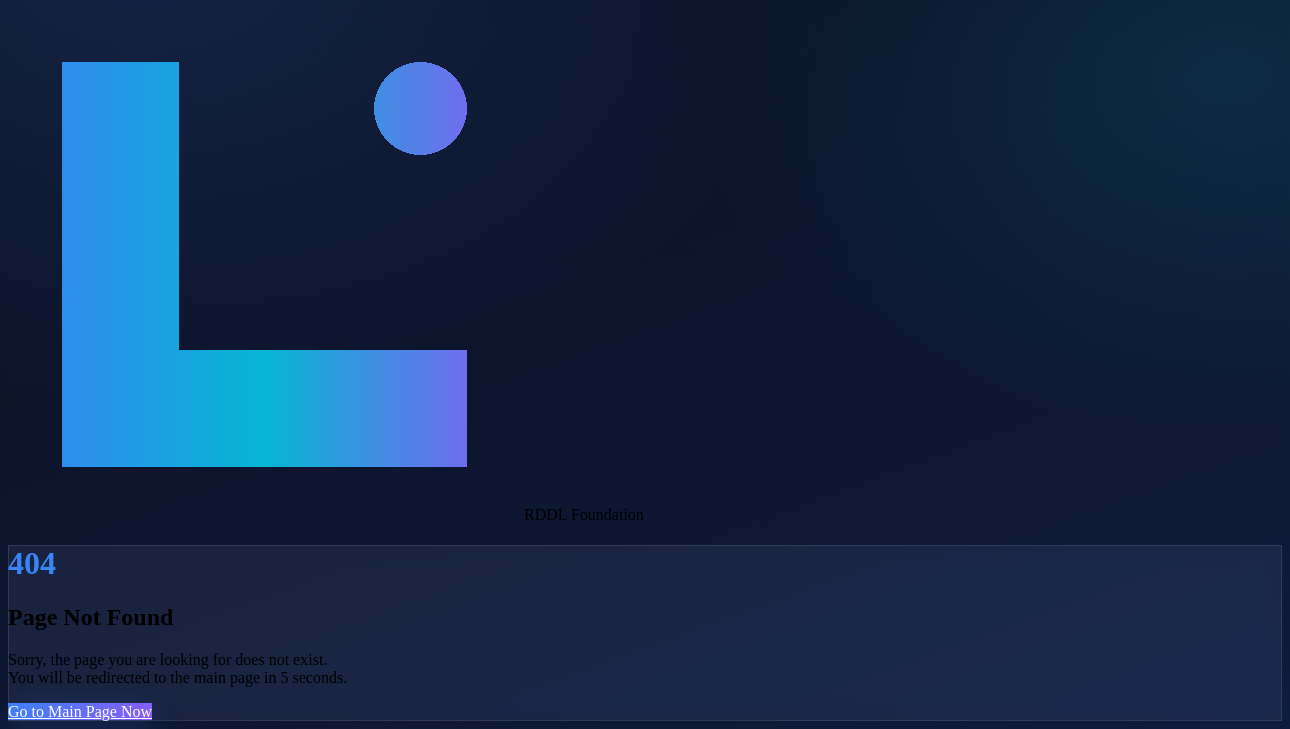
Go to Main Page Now (80, 711)
